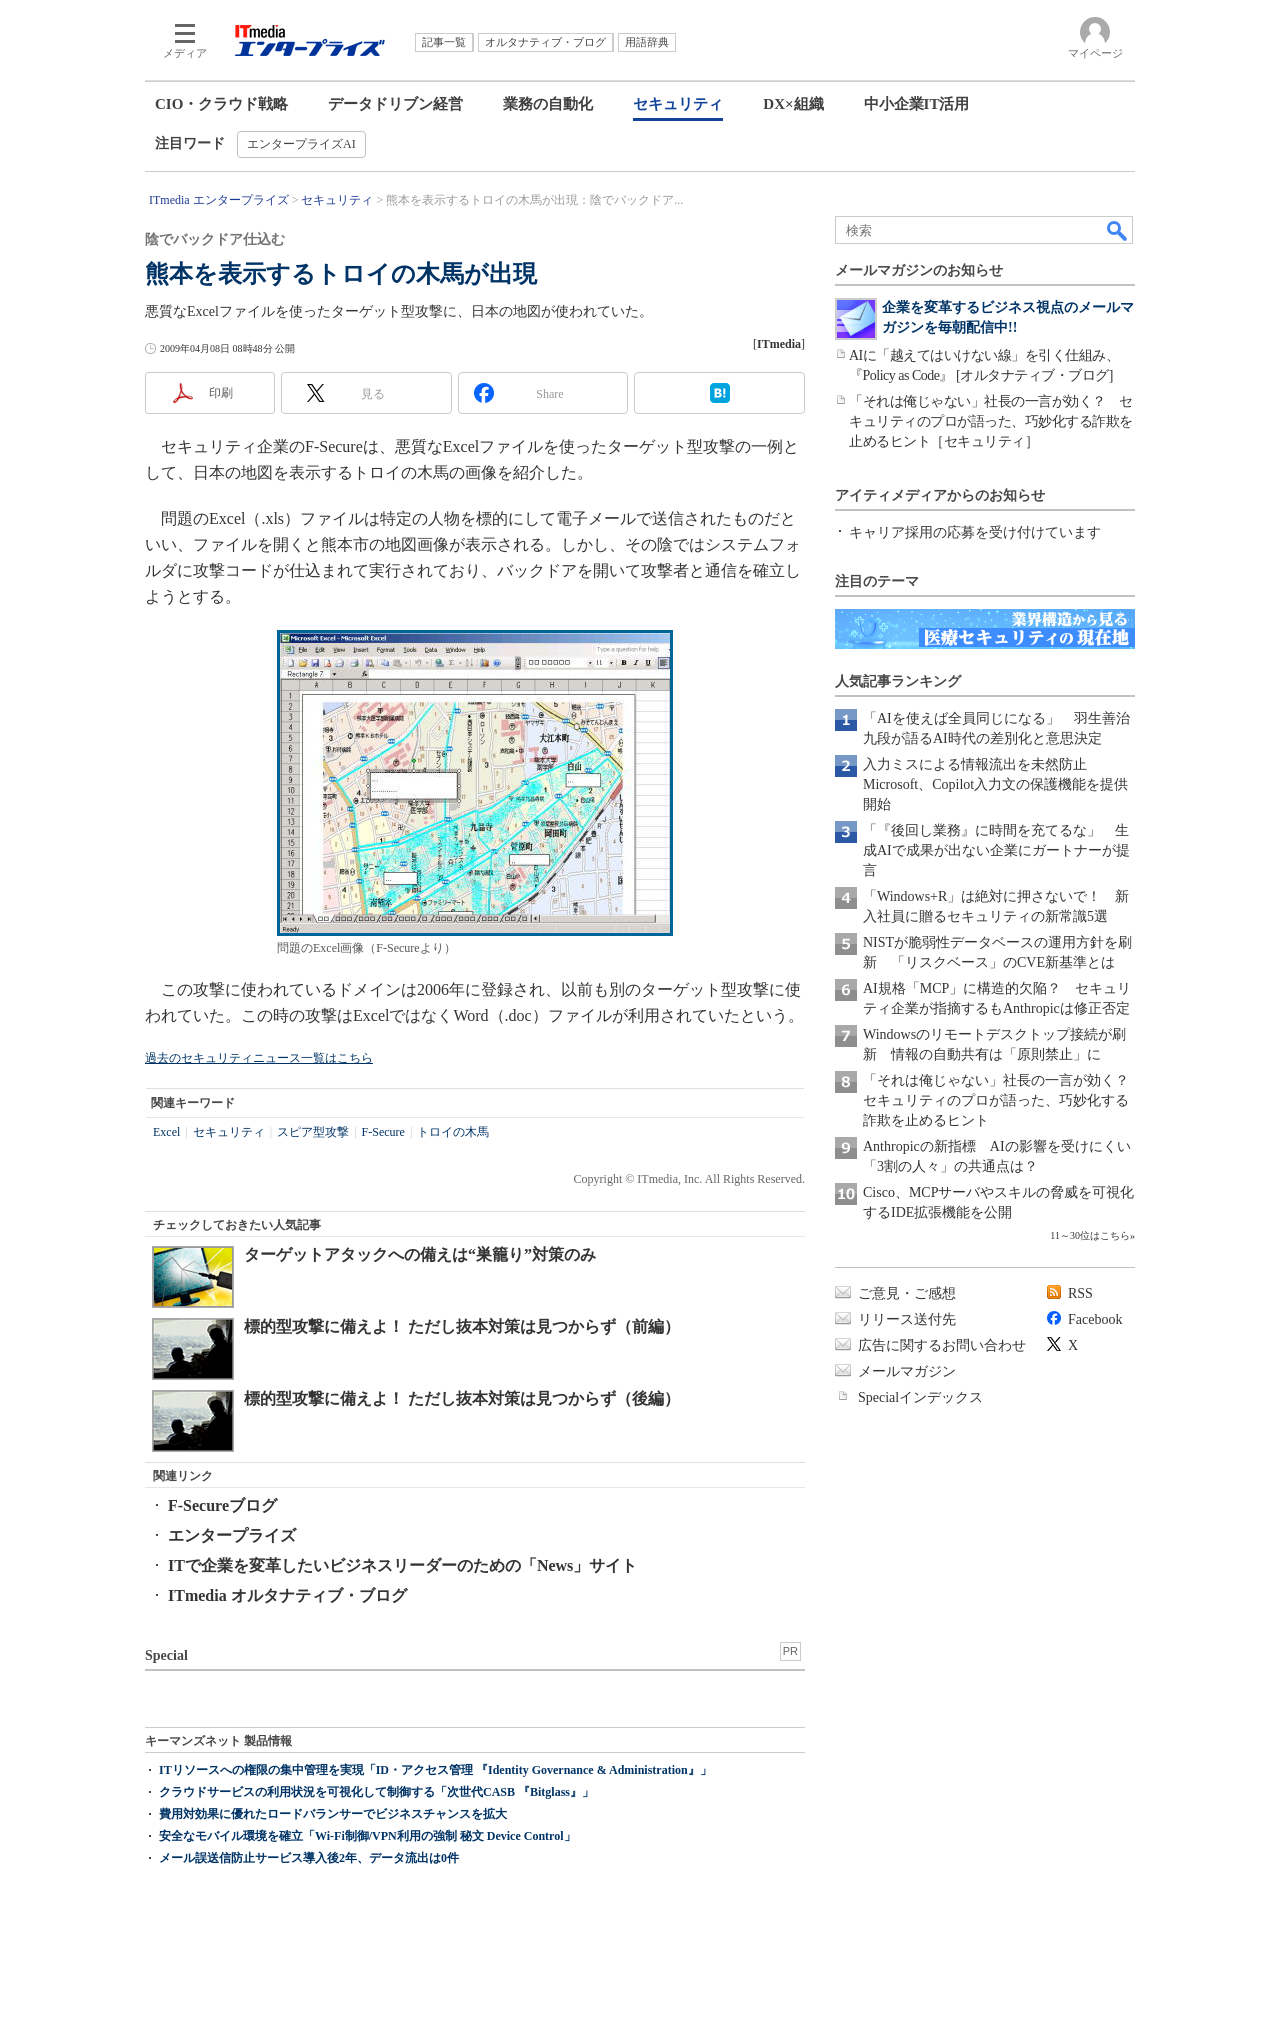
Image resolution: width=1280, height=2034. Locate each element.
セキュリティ (678, 104)
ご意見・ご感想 (907, 1293)
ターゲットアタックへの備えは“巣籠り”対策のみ (420, 1254)
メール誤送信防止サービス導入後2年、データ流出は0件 (309, 1858)
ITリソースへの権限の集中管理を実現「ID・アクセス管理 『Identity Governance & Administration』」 (435, 1770)
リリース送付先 (907, 1319)
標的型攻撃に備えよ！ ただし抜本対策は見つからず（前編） (462, 1326)
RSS (1080, 1293)
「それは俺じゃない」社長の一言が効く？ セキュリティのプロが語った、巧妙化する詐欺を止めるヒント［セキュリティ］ (991, 421)
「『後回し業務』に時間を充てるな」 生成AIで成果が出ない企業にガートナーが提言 (996, 850)
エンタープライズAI (301, 144)
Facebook (1095, 1319)
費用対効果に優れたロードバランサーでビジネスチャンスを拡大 (333, 1814)
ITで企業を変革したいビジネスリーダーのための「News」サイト (402, 1565)
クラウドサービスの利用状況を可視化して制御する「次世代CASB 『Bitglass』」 (376, 1792)
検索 (1118, 230)
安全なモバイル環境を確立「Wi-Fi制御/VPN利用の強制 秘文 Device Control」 (367, 1836)
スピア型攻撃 (313, 1132)
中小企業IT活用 (917, 104)
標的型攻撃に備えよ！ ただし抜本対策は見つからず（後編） (462, 1398)
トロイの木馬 (453, 1132)
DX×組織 (793, 104)
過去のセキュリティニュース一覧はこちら (259, 1058)
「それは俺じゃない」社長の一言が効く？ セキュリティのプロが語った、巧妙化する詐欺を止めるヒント (1003, 1100)
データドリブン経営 (395, 104)
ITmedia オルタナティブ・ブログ (287, 1595)
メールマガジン (907, 1371)
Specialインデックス (920, 1397)
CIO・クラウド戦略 (221, 104)
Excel (166, 1132)
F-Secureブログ (222, 1505)
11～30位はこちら (1090, 1235)
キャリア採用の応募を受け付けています (975, 532)
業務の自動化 (548, 104)
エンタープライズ (232, 1535)
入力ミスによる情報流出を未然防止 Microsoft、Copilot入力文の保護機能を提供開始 (995, 784)
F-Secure (383, 1132)
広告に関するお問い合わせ (942, 1345)
